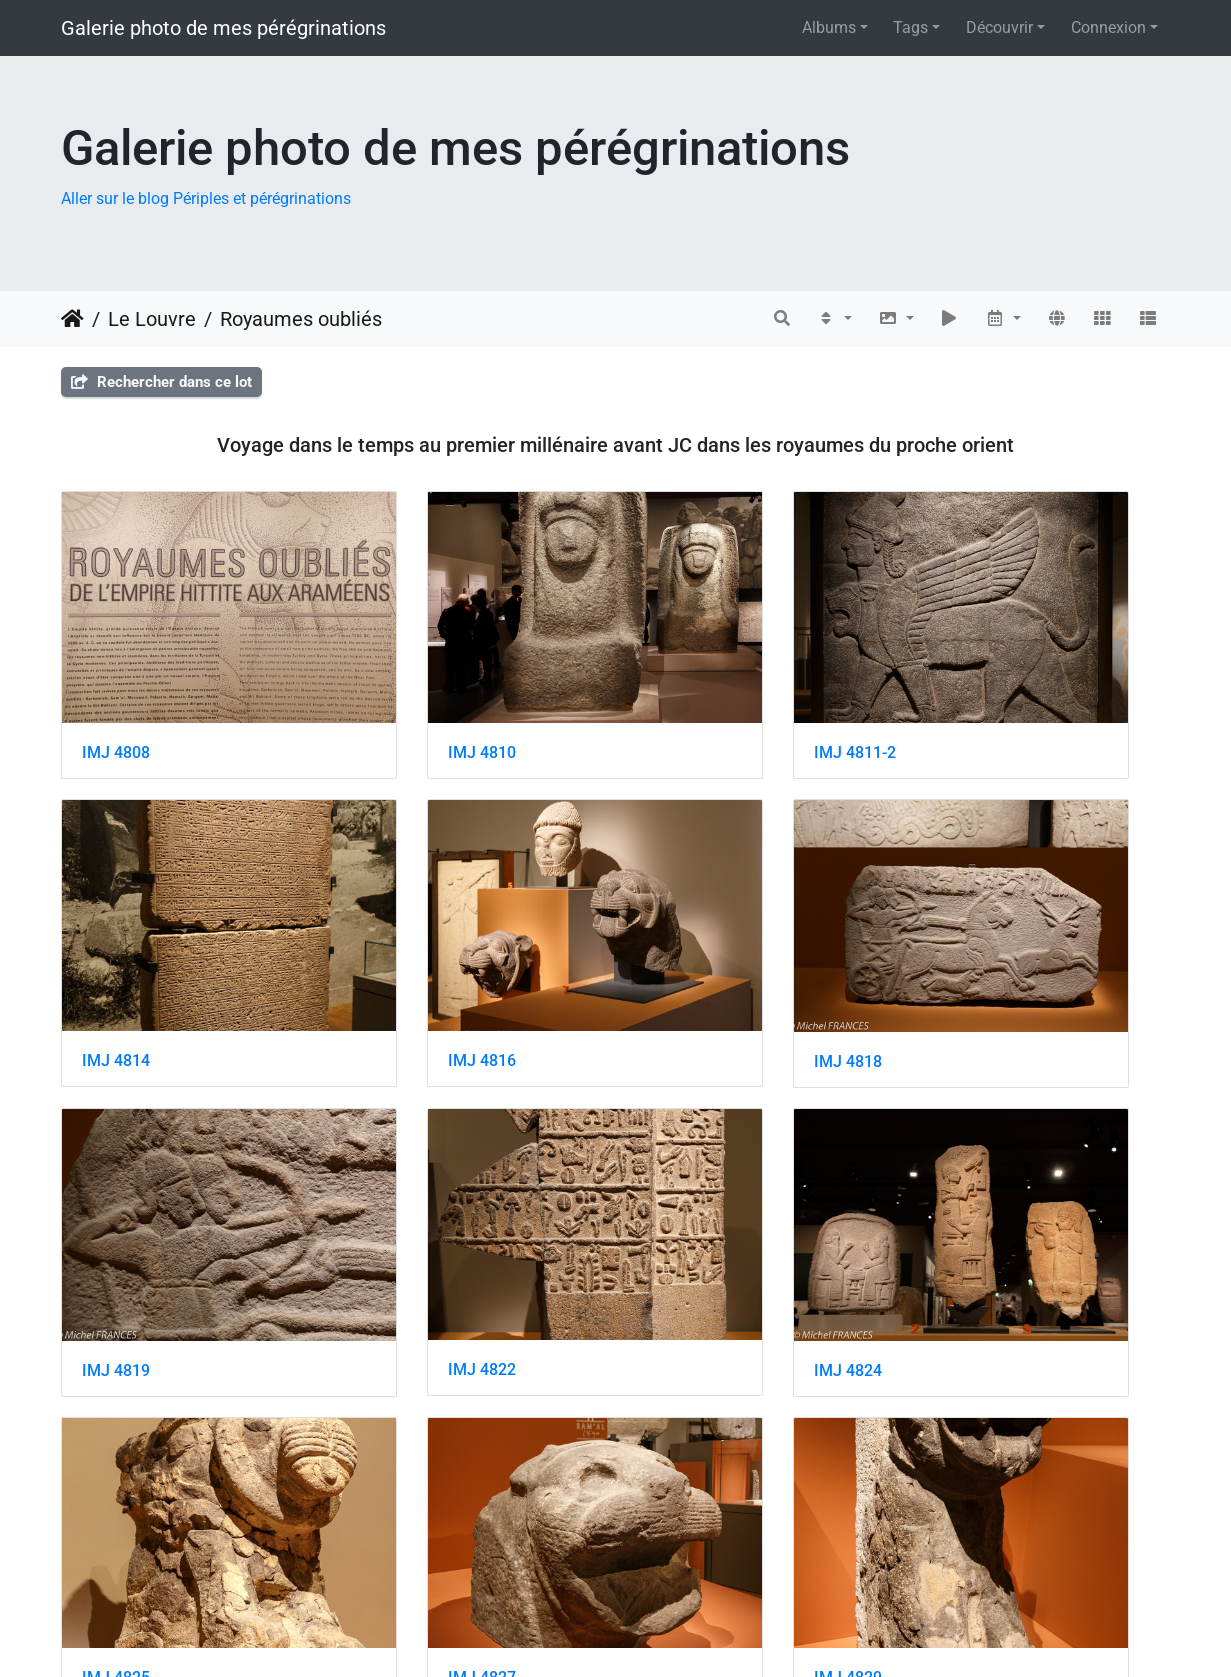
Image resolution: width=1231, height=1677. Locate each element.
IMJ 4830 (116, 1453)
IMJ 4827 (686, 1200)
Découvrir (999, 27)
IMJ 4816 (116, 948)
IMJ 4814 (971, 696)
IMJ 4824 (116, 1201)
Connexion (1108, 27)
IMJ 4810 (401, 696)
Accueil (72, 319)
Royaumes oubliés (301, 319)
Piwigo (662, 1634)
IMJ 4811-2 (693, 696)
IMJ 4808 (116, 696)
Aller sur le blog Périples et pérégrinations (206, 198)
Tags (910, 27)
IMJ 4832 (401, 1454)
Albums (829, 27)
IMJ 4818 (401, 949)
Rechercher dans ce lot (161, 382)
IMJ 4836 (971, 1453)
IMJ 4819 (686, 949)
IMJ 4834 (686, 1453)
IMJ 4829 (971, 1200)
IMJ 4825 (401, 1200)
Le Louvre (152, 319)
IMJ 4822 (971, 948)
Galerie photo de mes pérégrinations (223, 28)
